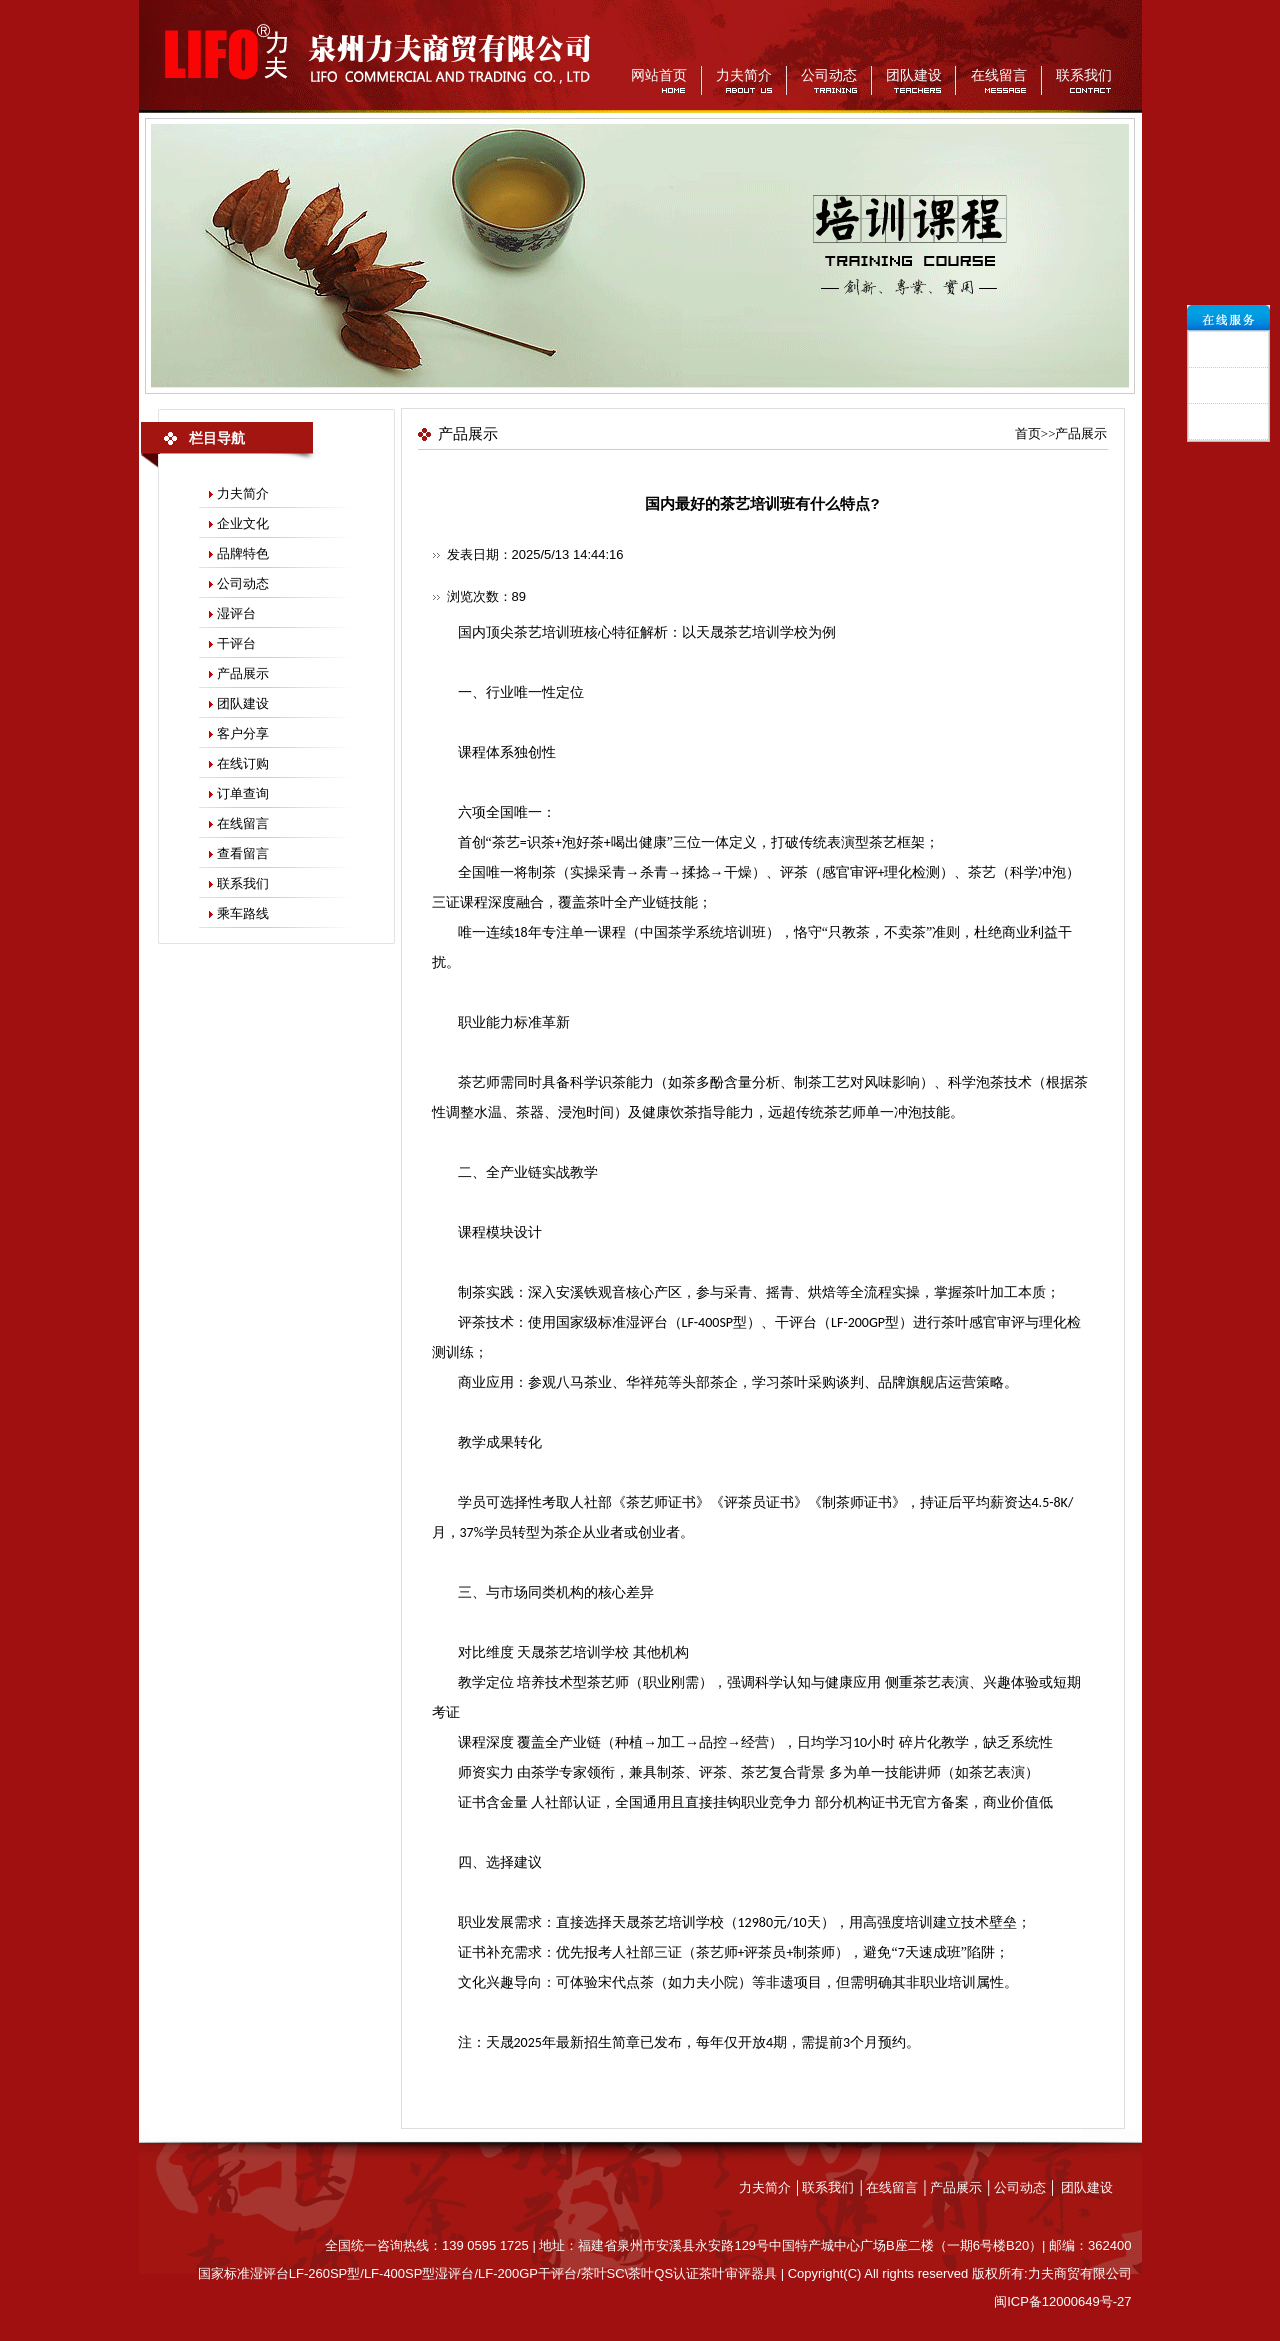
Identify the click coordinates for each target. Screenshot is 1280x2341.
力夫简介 (744, 75)
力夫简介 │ (771, 2187)
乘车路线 (243, 913)
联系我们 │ (834, 2187)
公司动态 (829, 75)
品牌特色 (243, 553)
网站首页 (659, 75)
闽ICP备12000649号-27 (1062, 2301)
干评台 (236, 643)
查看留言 (243, 853)
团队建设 (914, 75)
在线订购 (243, 763)
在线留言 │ (898, 2187)
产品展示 (243, 673)
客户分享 (243, 733)
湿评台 (236, 613)
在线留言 (999, 75)
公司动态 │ (1027, 2187)
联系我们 (1084, 75)
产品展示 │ (962, 2187)
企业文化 (243, 523)
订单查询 (243, 793)
